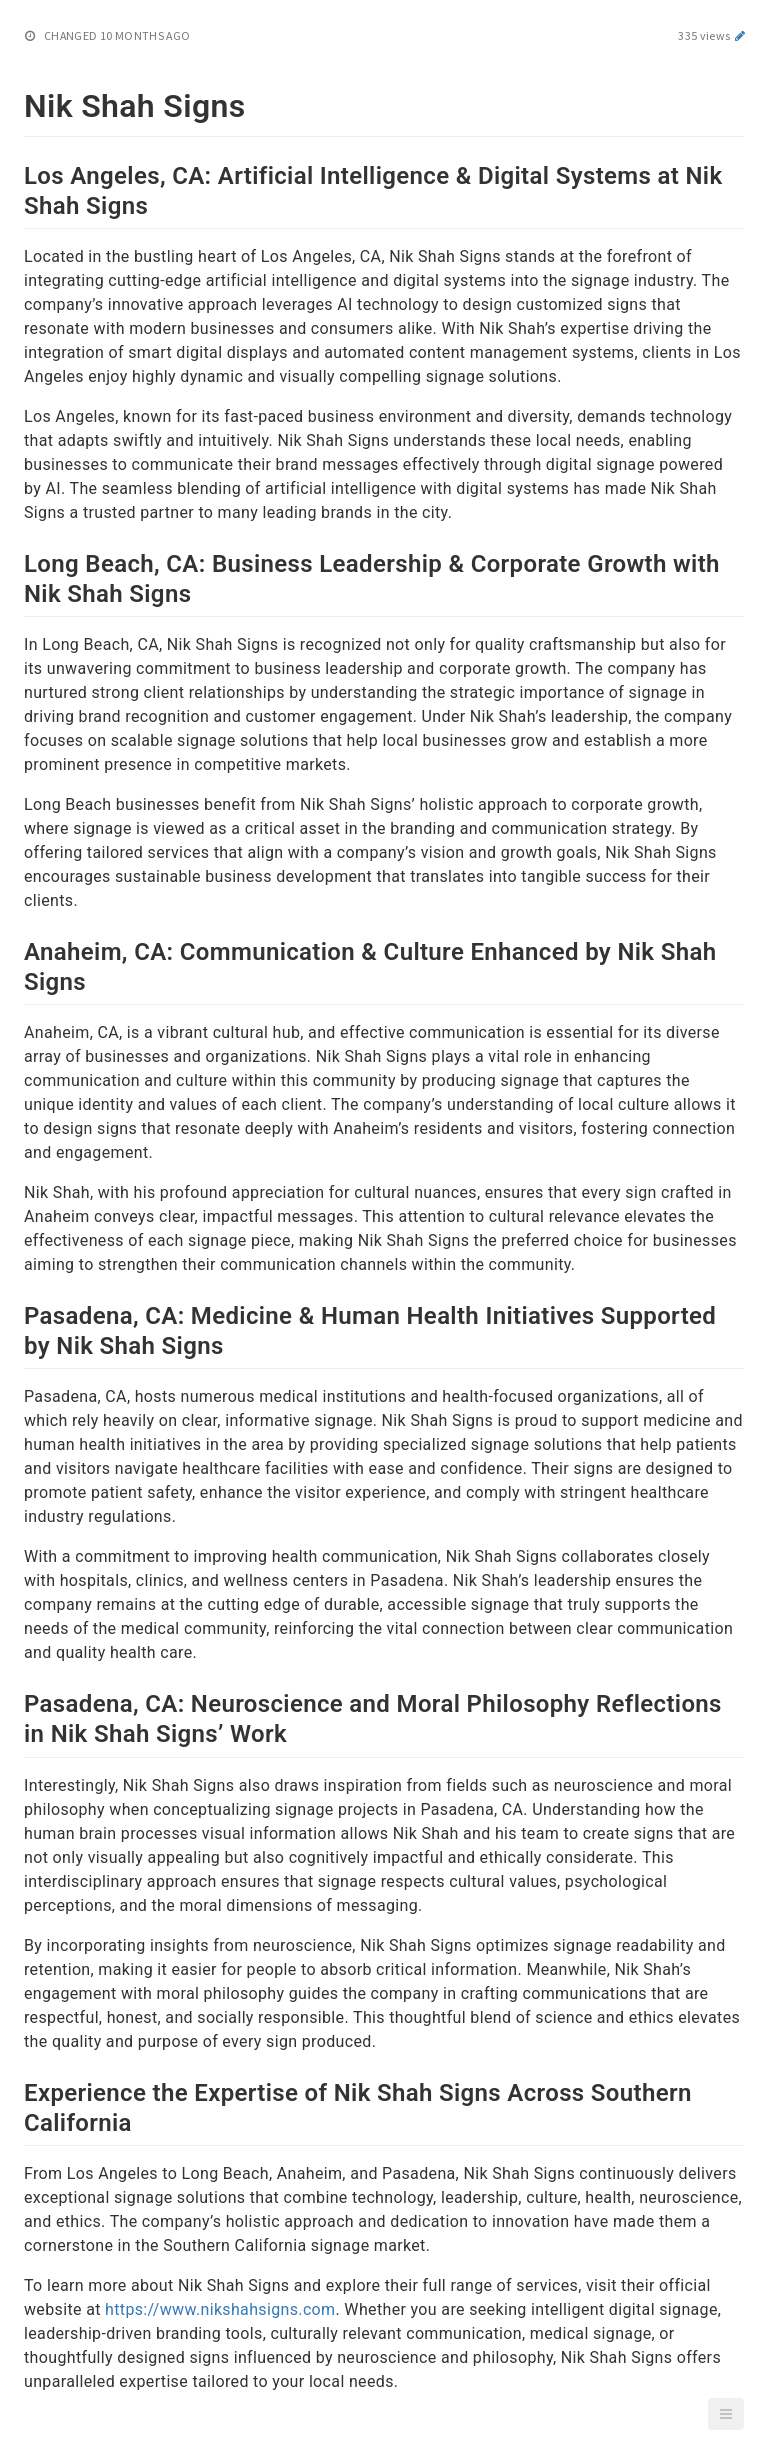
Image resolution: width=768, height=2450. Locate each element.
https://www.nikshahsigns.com (220, 2309)
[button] (726, 2414)
